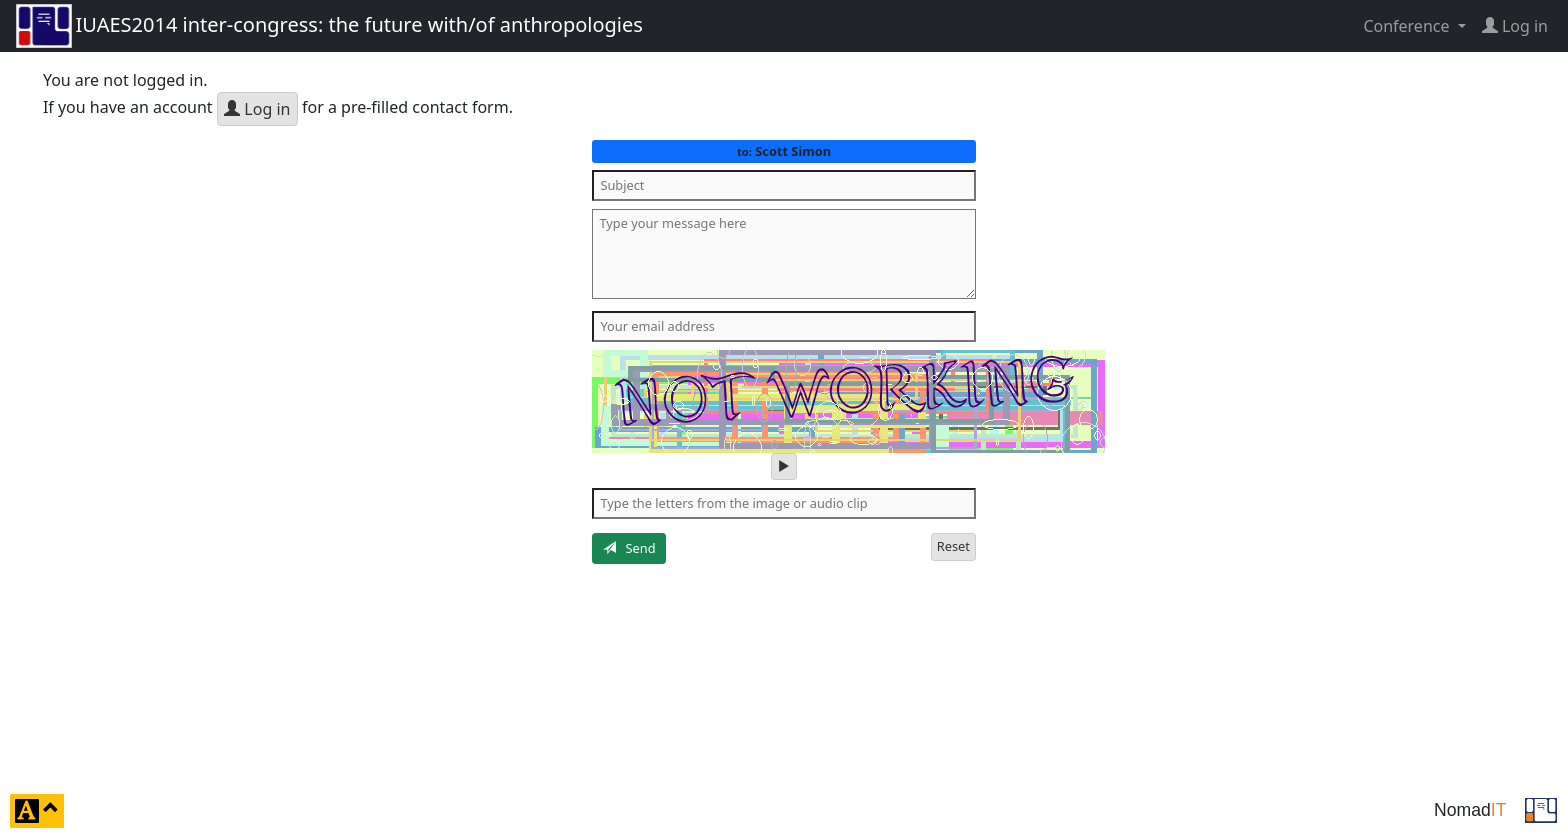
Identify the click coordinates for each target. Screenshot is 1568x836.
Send (629, 548)
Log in (257, 109)
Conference (1408, 26)
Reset (953, 546)
